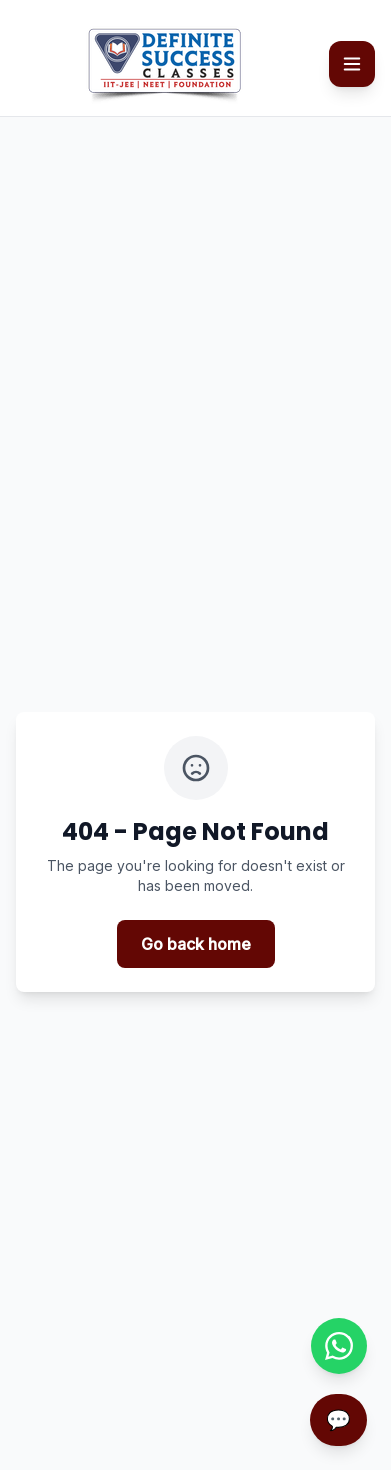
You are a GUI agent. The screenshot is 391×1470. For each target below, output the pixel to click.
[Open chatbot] (338, 1420)
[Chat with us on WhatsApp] (339, 1346)
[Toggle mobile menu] (352, 64)
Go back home (196, 944)
